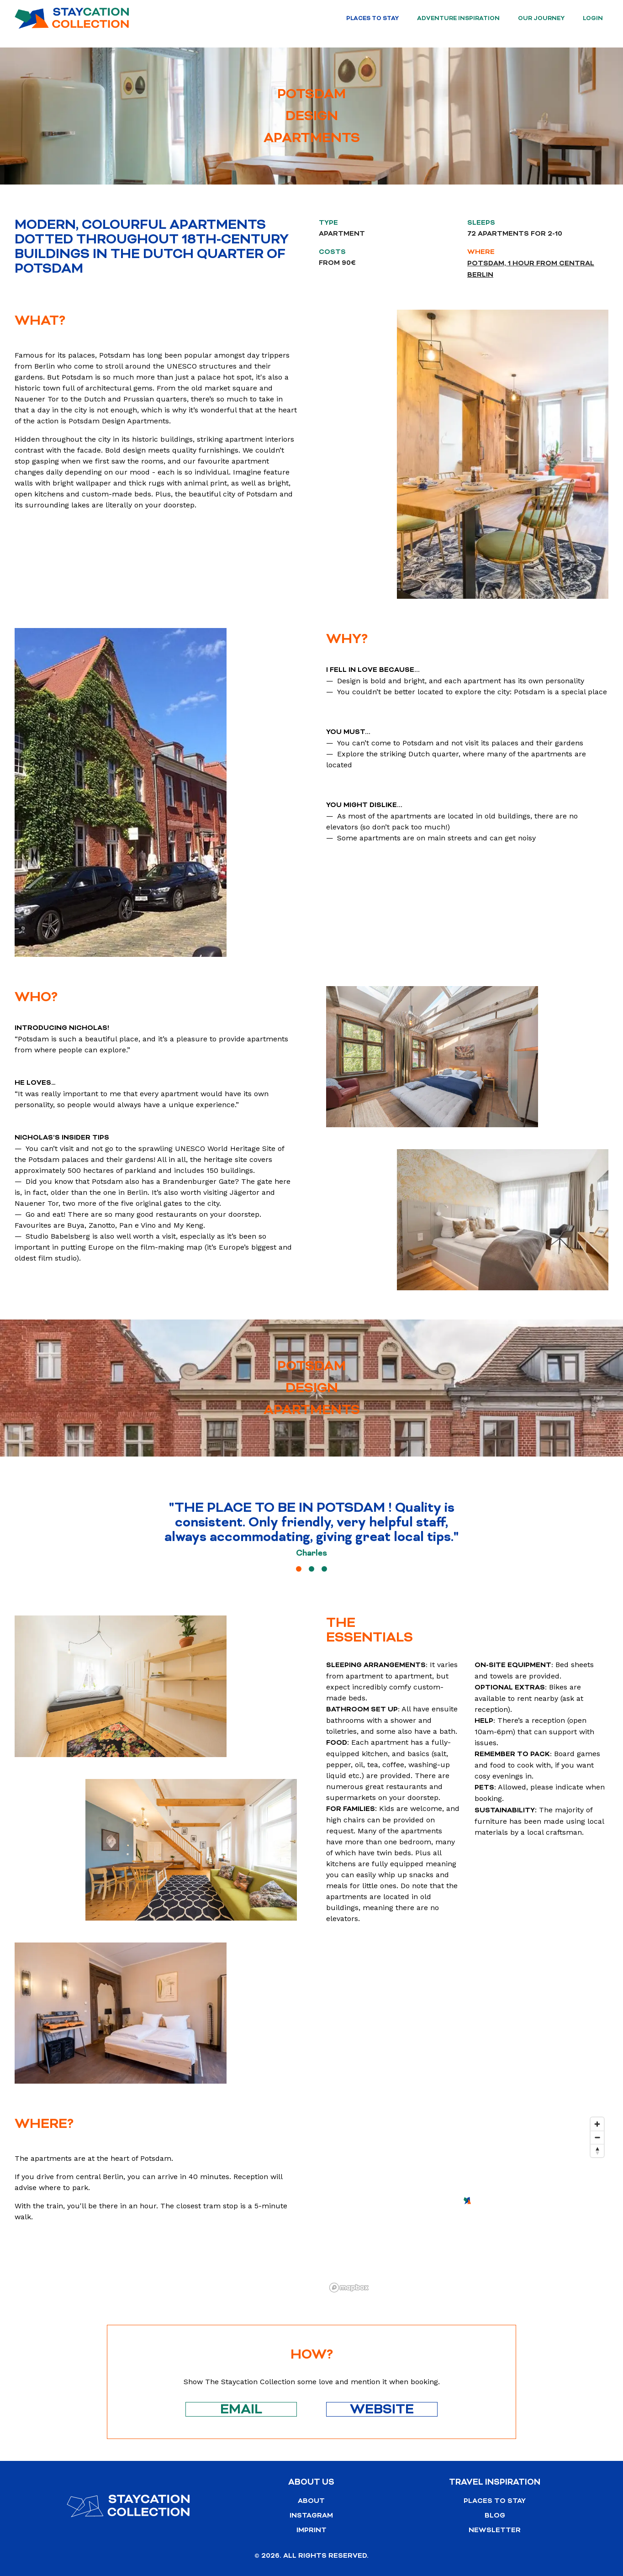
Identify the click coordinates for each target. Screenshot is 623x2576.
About (311, 2501)
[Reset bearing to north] (597, 2150)
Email (241, 2409)
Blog (495, 2515)
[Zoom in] (597, 2124)
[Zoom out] (597, 2137)
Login (593, 18)
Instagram (311, 2515)
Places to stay (372, 18)
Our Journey (541, 18)
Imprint (311, 2530)
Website (382, 2409)
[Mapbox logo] (349, 2287)
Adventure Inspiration (458, 18)
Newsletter (495, 2530)
